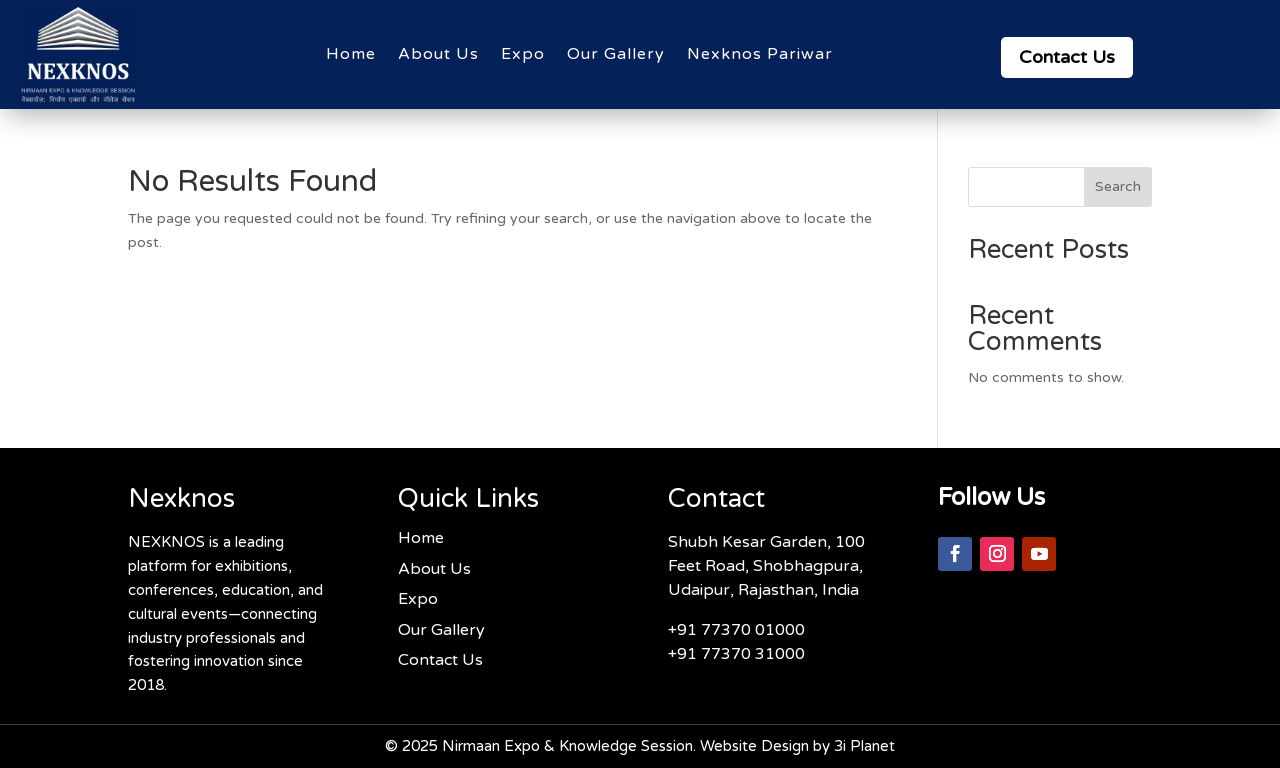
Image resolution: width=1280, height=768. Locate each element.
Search (1118, 186)
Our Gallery (616, 54)
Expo (523, 54)
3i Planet (864, 746)
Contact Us (1067, 57)
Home (351, 54)
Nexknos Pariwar (760, 54)
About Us (438, 54)
